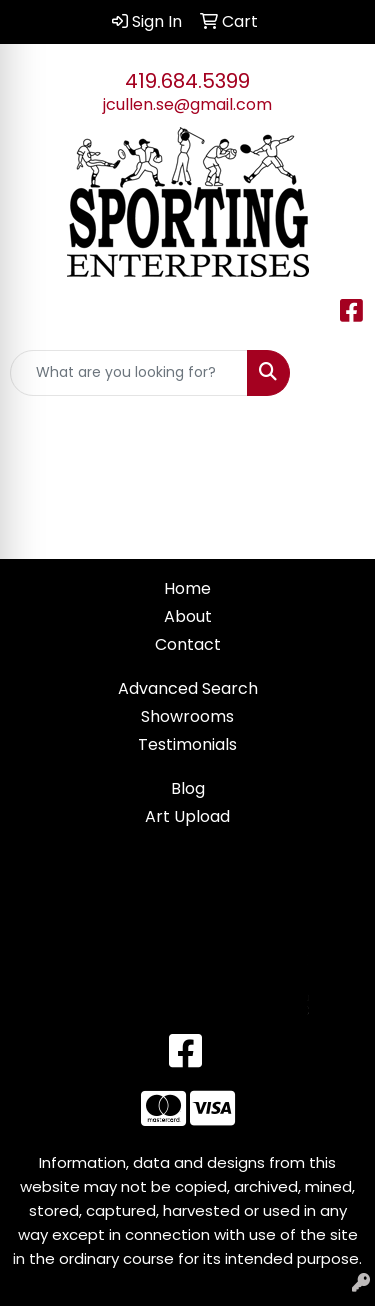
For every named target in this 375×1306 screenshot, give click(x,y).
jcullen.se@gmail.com (187, 104)
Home (187, 588)
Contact (188, 644)
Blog (188, 788)
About (188, 616)
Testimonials (187, 744)
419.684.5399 (187, 81)
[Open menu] (335, 373)
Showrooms (187, 716)
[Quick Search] (129, 373)
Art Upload (187, 816)
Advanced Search (188, 688)
